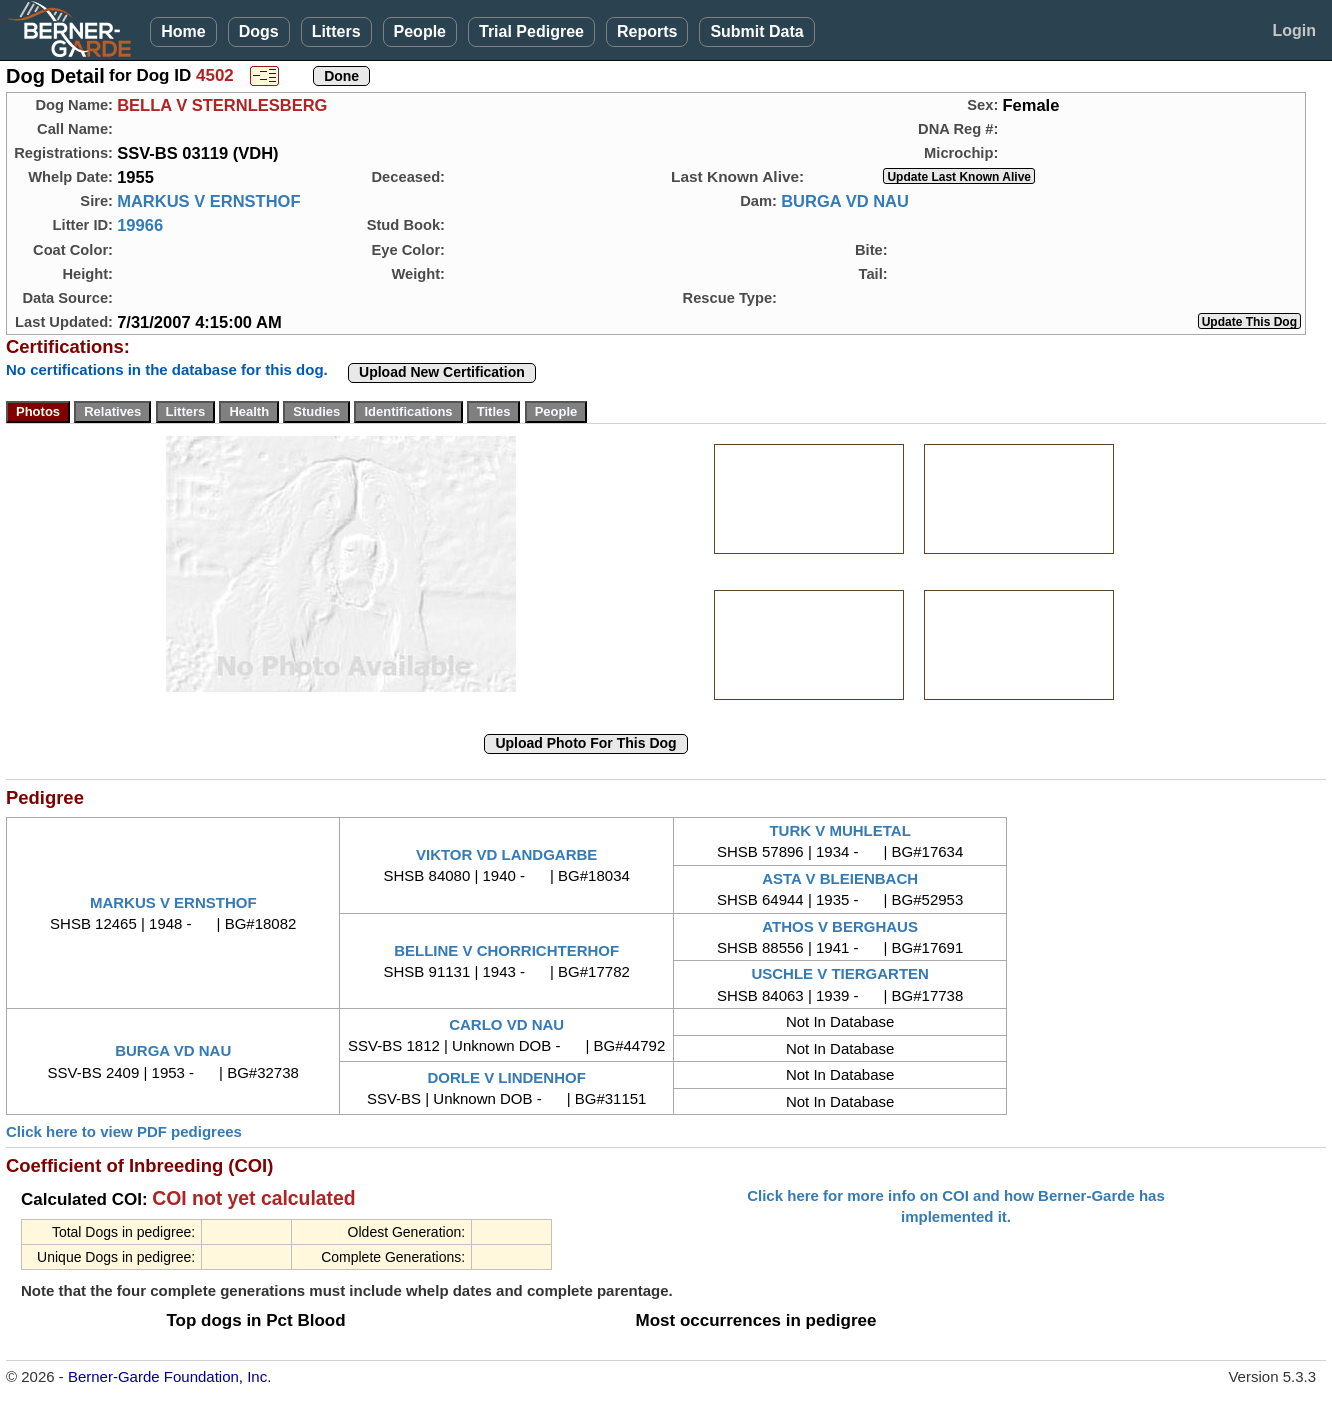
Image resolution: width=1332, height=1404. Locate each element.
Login (1294, 30)
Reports (647, 31)
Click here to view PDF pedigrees (124, 1131)
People (420, 31)
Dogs (259, 31)
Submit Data (756, 31)
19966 (140, 225)
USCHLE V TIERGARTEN (840, 973)
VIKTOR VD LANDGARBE (506, 854)
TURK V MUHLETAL (839, 830)
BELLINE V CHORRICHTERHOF (506, 950)
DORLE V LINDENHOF (507, 1077)
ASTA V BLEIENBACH (840, 878)
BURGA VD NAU (845, 201)
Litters (336, 31)
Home (183, 31)
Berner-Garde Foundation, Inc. (169, 1376)
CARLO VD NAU (506, 1024)
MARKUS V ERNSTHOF (208, 201)
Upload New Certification (442, 372)
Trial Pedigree (531, 31)
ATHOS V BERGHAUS (840, 926)
